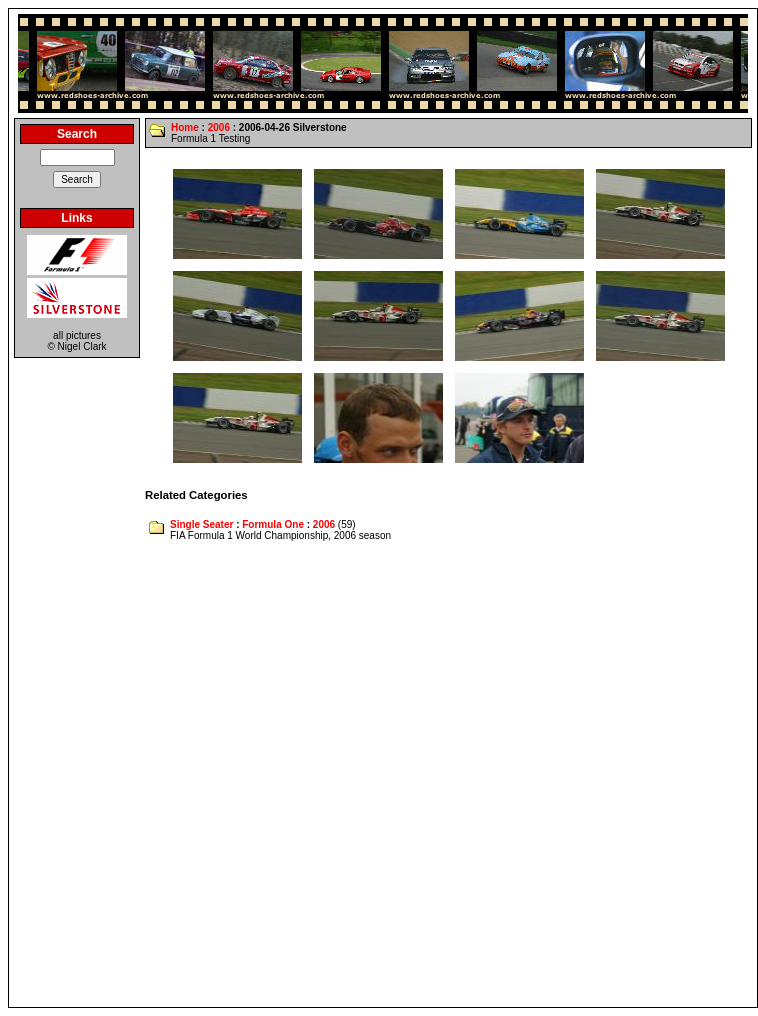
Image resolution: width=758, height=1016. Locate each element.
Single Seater (201, 524)
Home (185, 127)
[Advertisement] (226, 775)
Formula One (273, 524)
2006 (219, 127)
